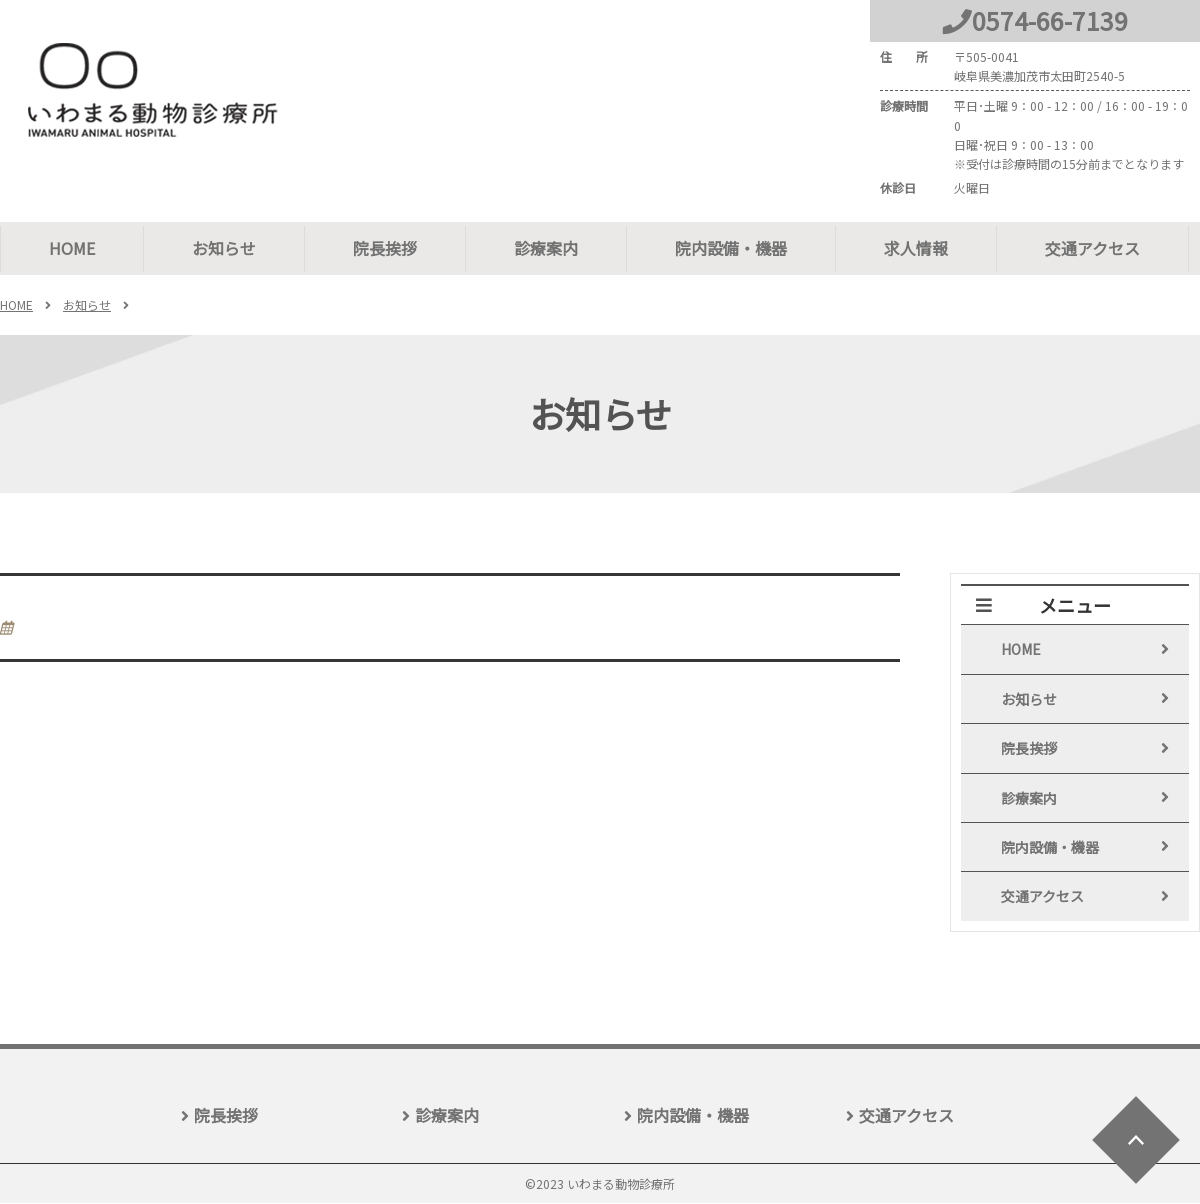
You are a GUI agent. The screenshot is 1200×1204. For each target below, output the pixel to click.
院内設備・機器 (731, 248)
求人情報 (916, 248)
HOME (72, 248)
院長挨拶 (385, 248)
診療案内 (546, 248)
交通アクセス (1092, 248)
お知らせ (224, 248)
